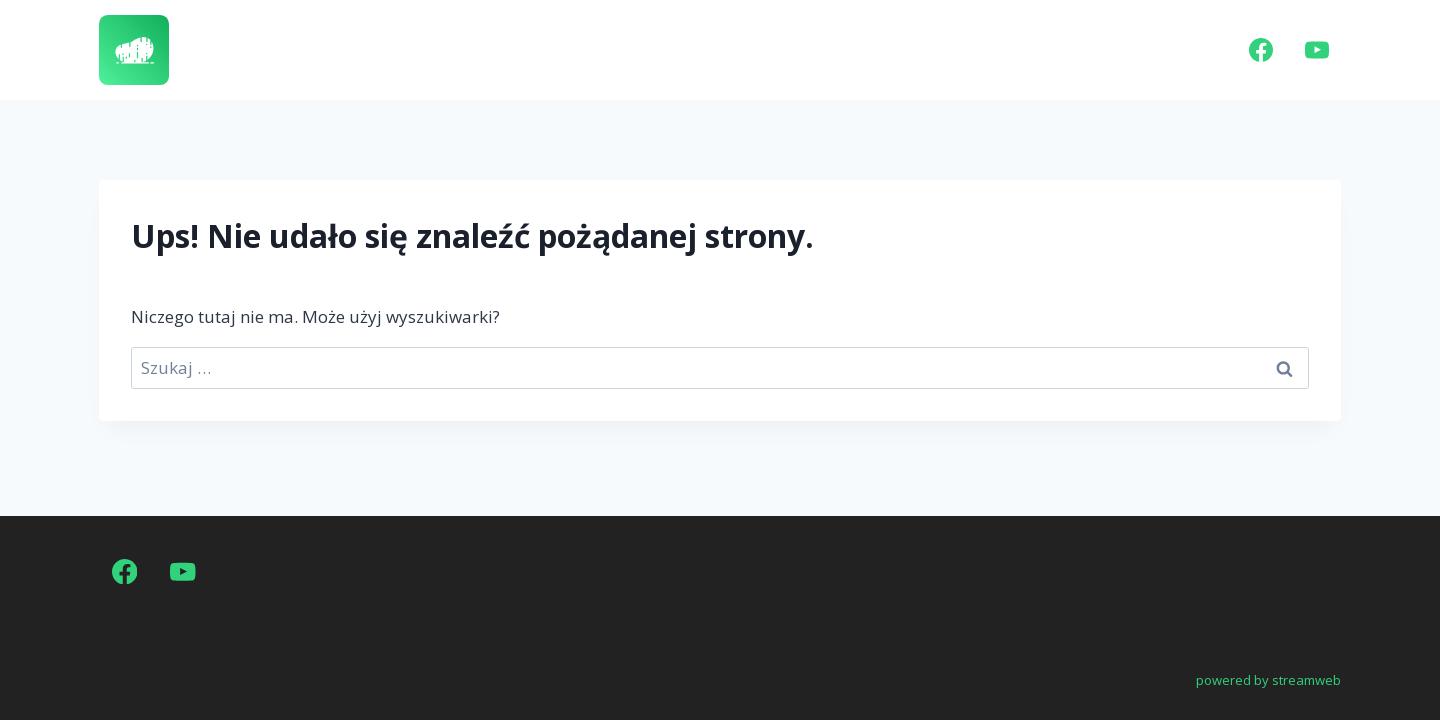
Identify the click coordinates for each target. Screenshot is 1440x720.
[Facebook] (1261, 50)
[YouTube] (1317, 50)
